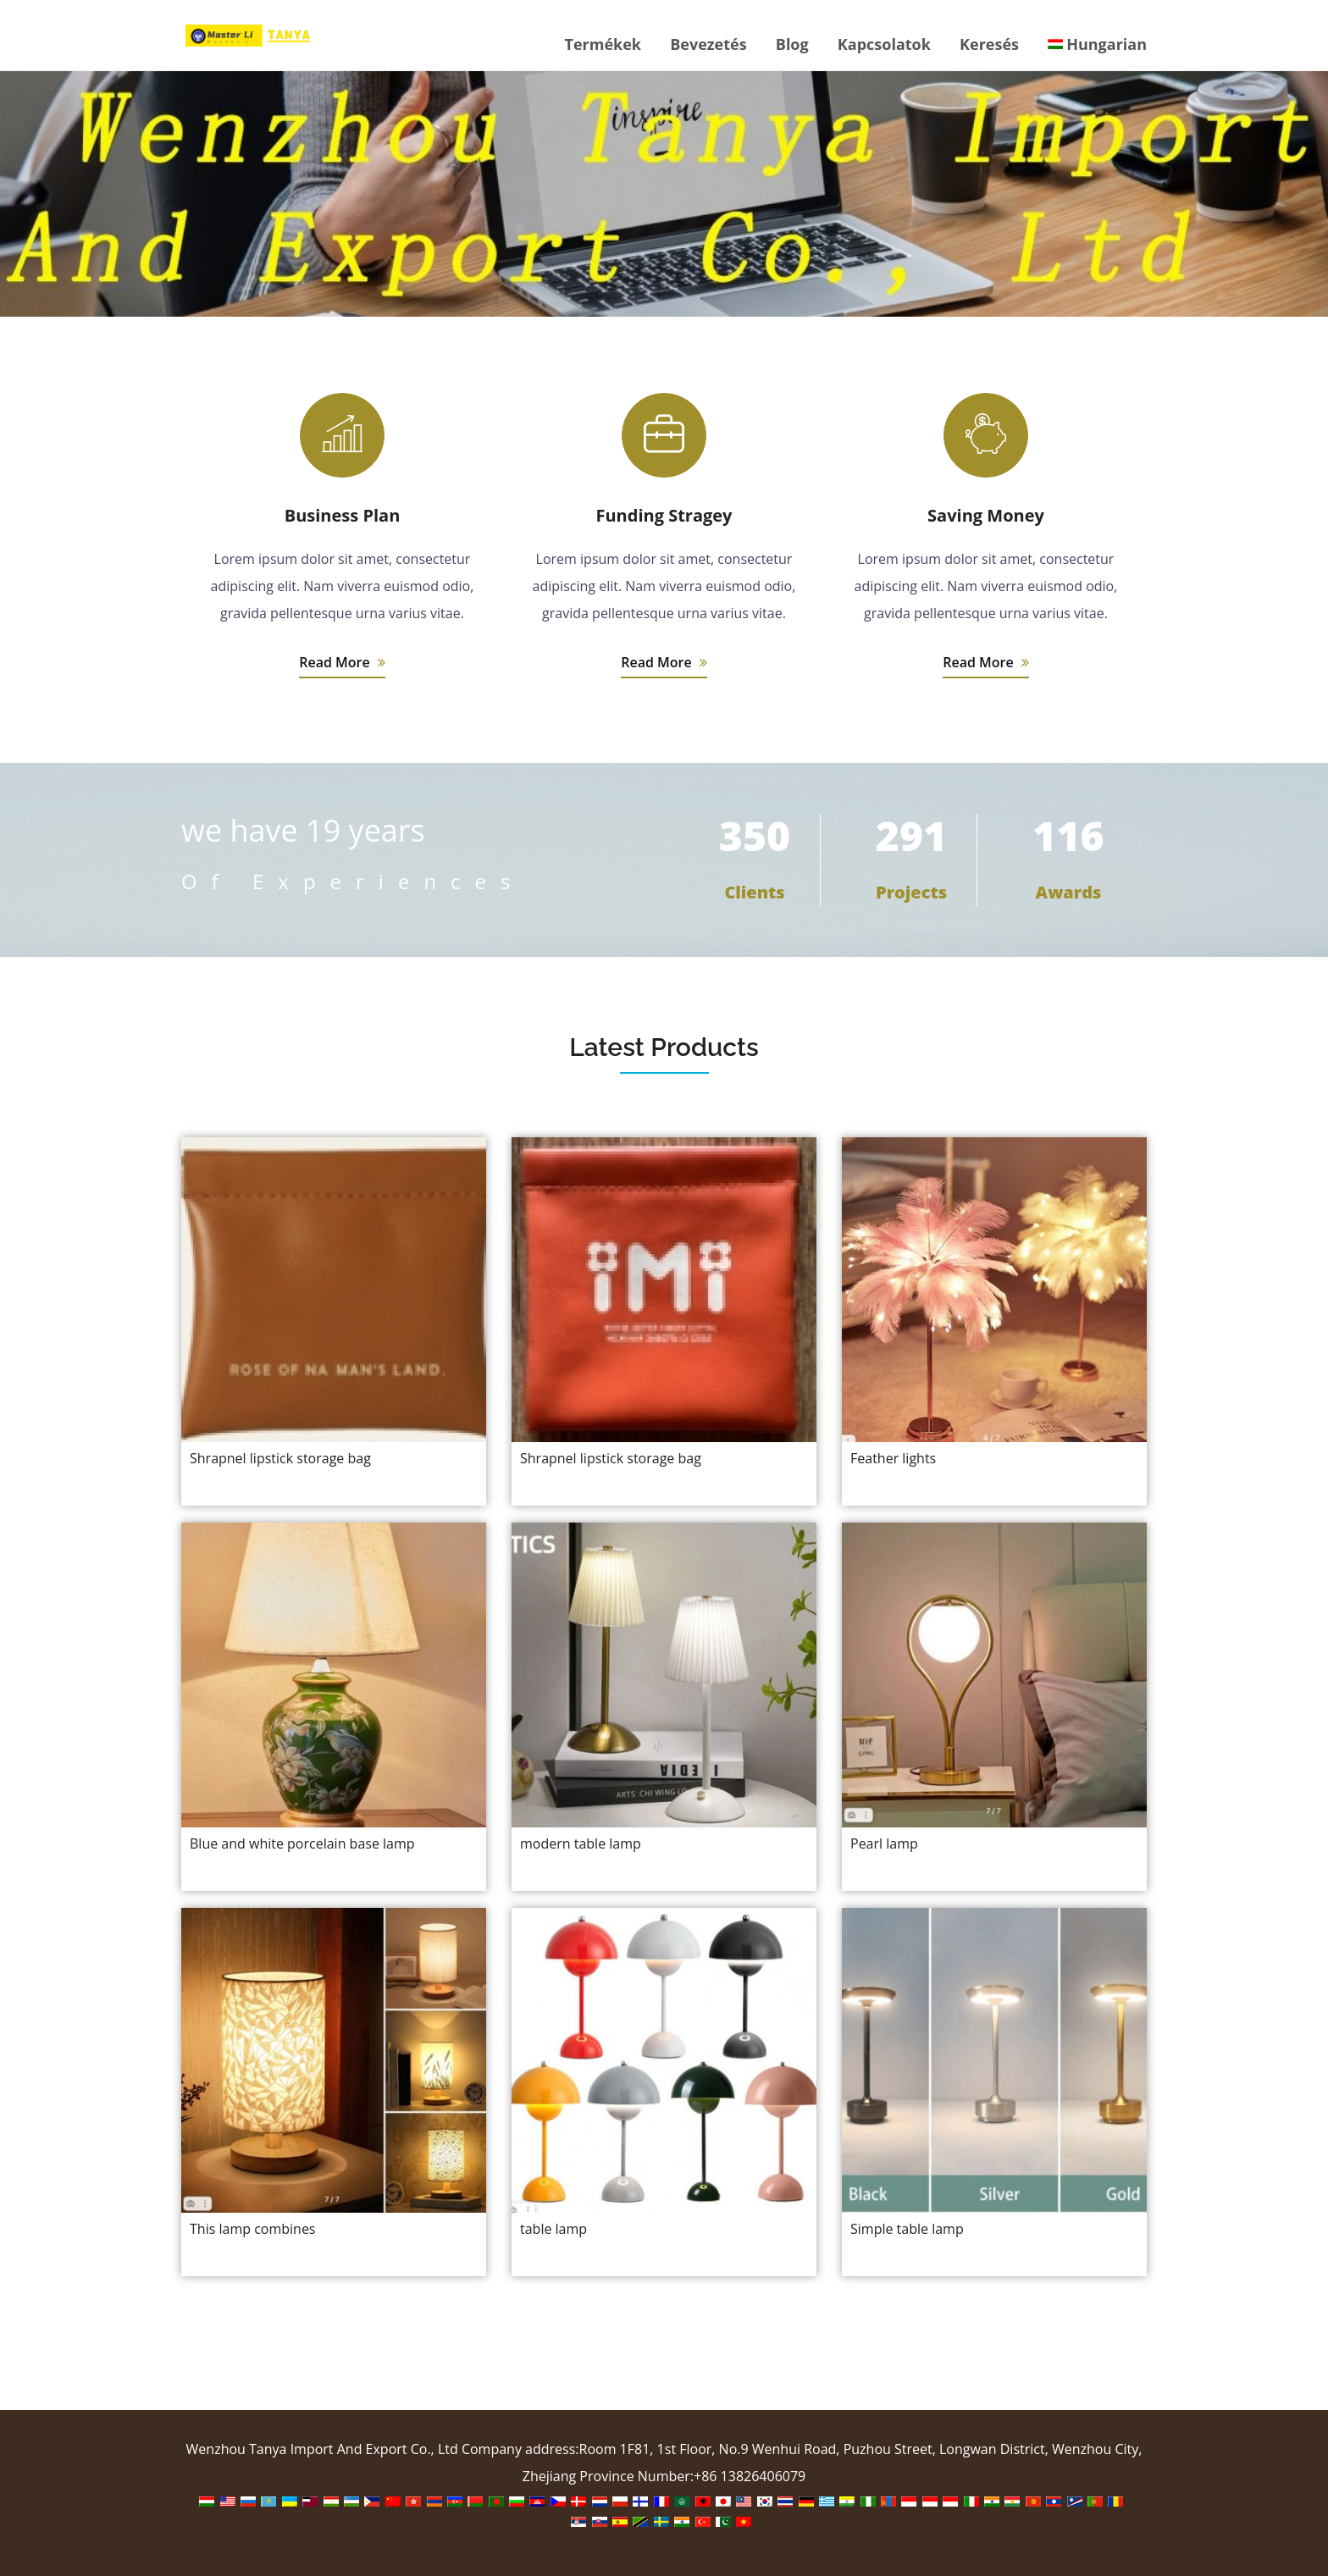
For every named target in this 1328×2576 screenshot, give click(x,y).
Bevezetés (708, 44)
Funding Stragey (663, 515)
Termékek (603, 44)
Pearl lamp (884, 1843)
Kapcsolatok (884, 44)
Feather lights (893, 1458)
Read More (342, 662)
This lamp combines (252, 2228)
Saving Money (985, 515)
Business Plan (343, 515)
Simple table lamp (907, 2228)
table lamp (553, 2228)
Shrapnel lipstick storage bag (280, 1458)
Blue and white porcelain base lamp (302, 1843)
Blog (792, 44)
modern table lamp (580, 1843)
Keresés (989, 44)
